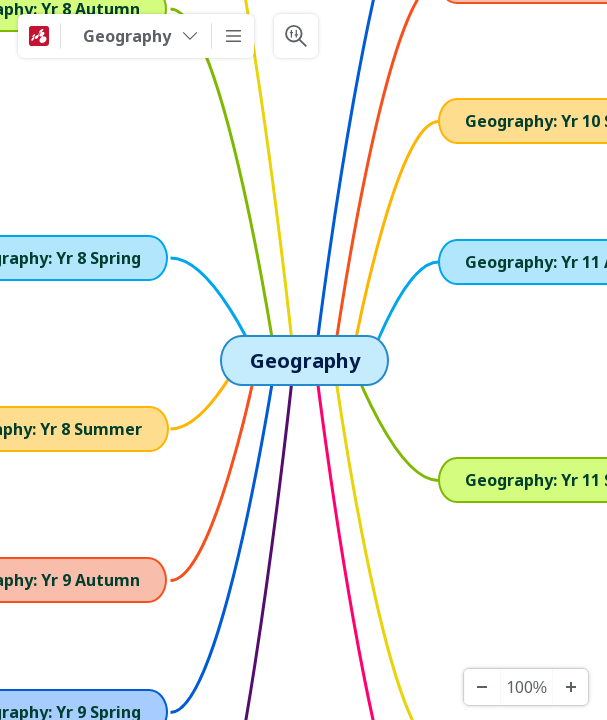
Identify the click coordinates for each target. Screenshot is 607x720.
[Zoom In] (570, 687)
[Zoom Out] (482, 687)
